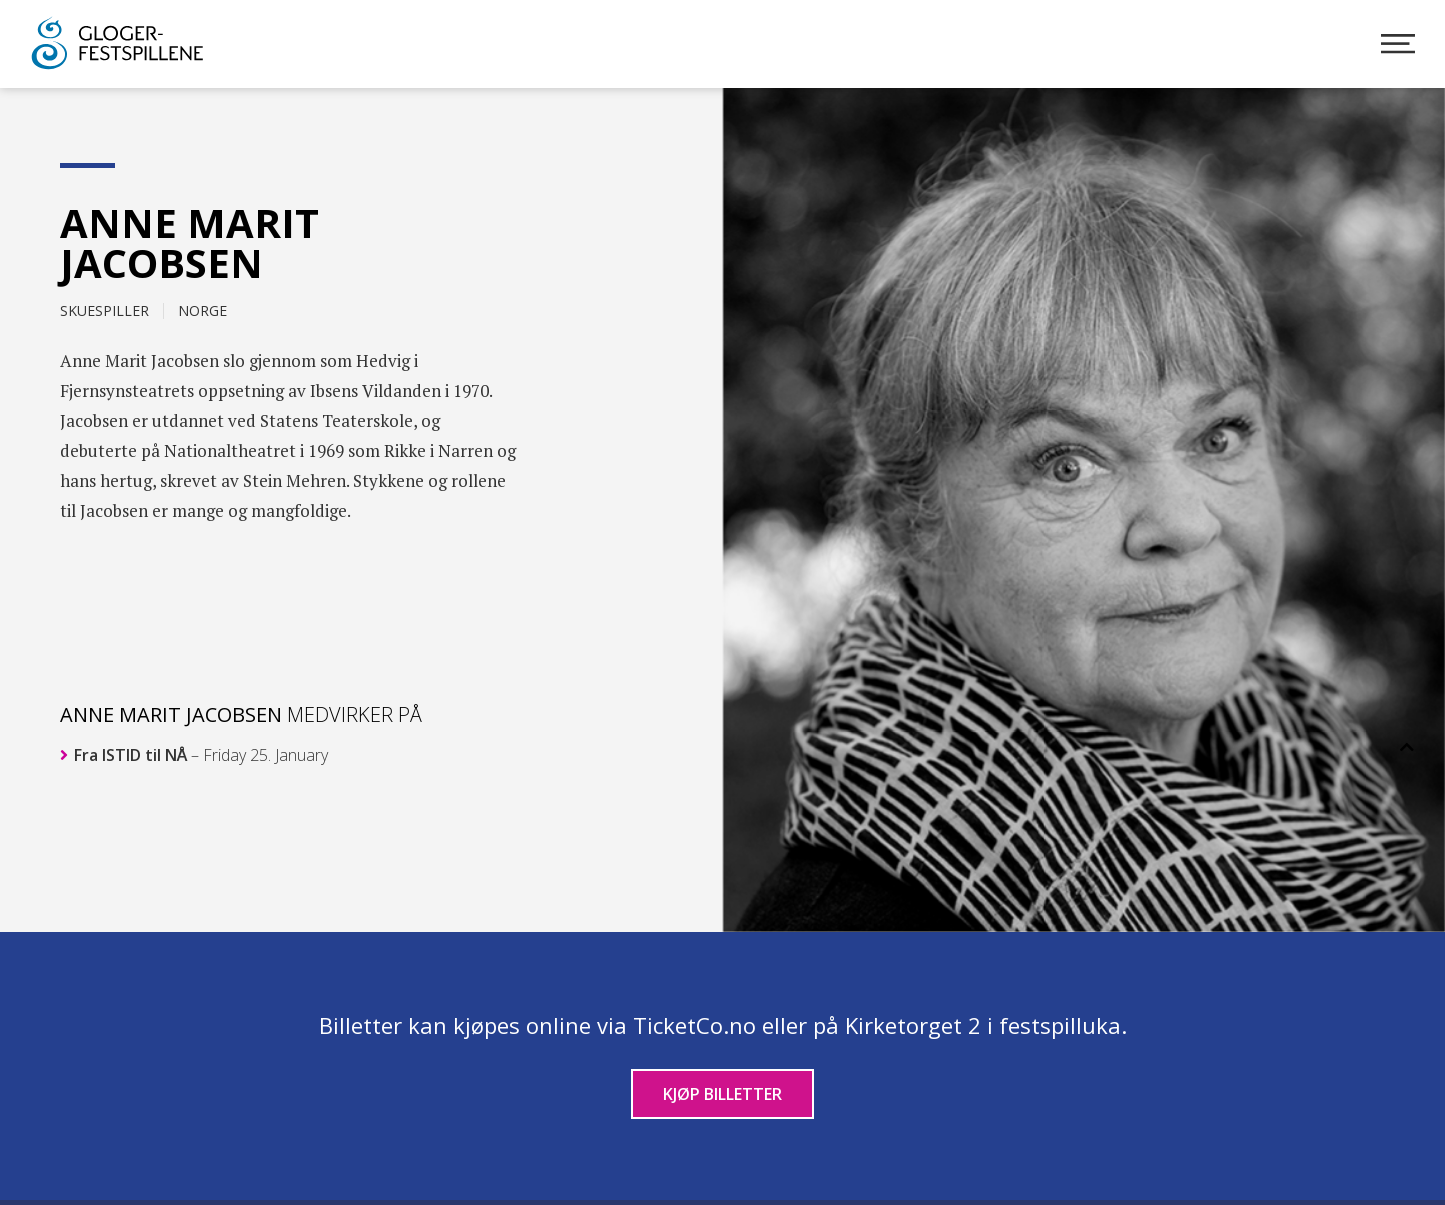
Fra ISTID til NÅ (194, 755)
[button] (1407, 747)
